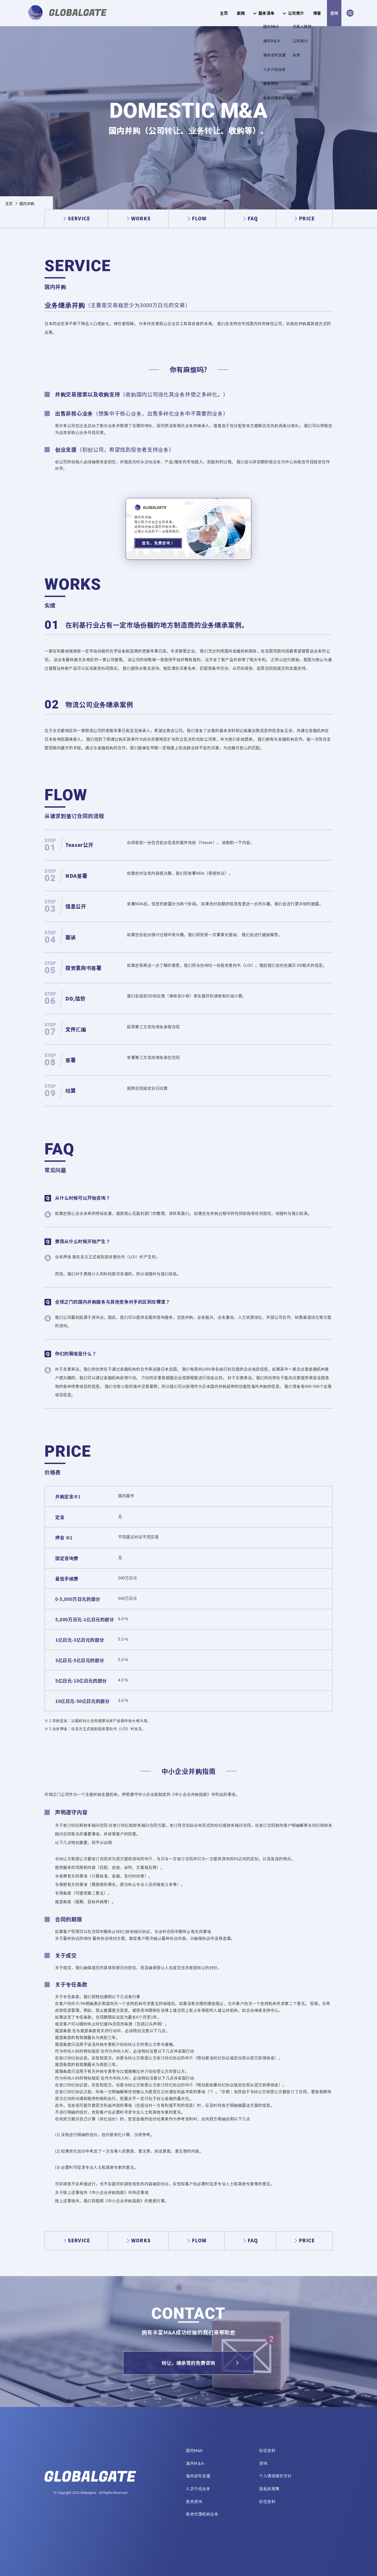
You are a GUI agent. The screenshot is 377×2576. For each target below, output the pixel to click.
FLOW (199, 218)
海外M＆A (195, 2463)
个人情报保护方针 (275, 2476)
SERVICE (79, 218)
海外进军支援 (198, 2476)
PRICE (307, 218)
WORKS (141, 218)
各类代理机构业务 (202, 2514)
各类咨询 (194, 2501)
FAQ (253, 218)
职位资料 (267, 2450)
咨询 (334, 13)
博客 (317, 13)
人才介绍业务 (198, 2488)
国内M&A (194, 2450)
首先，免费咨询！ (158, 542)
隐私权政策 (269, 2488)
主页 (224, 13)
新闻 (241, 13)
